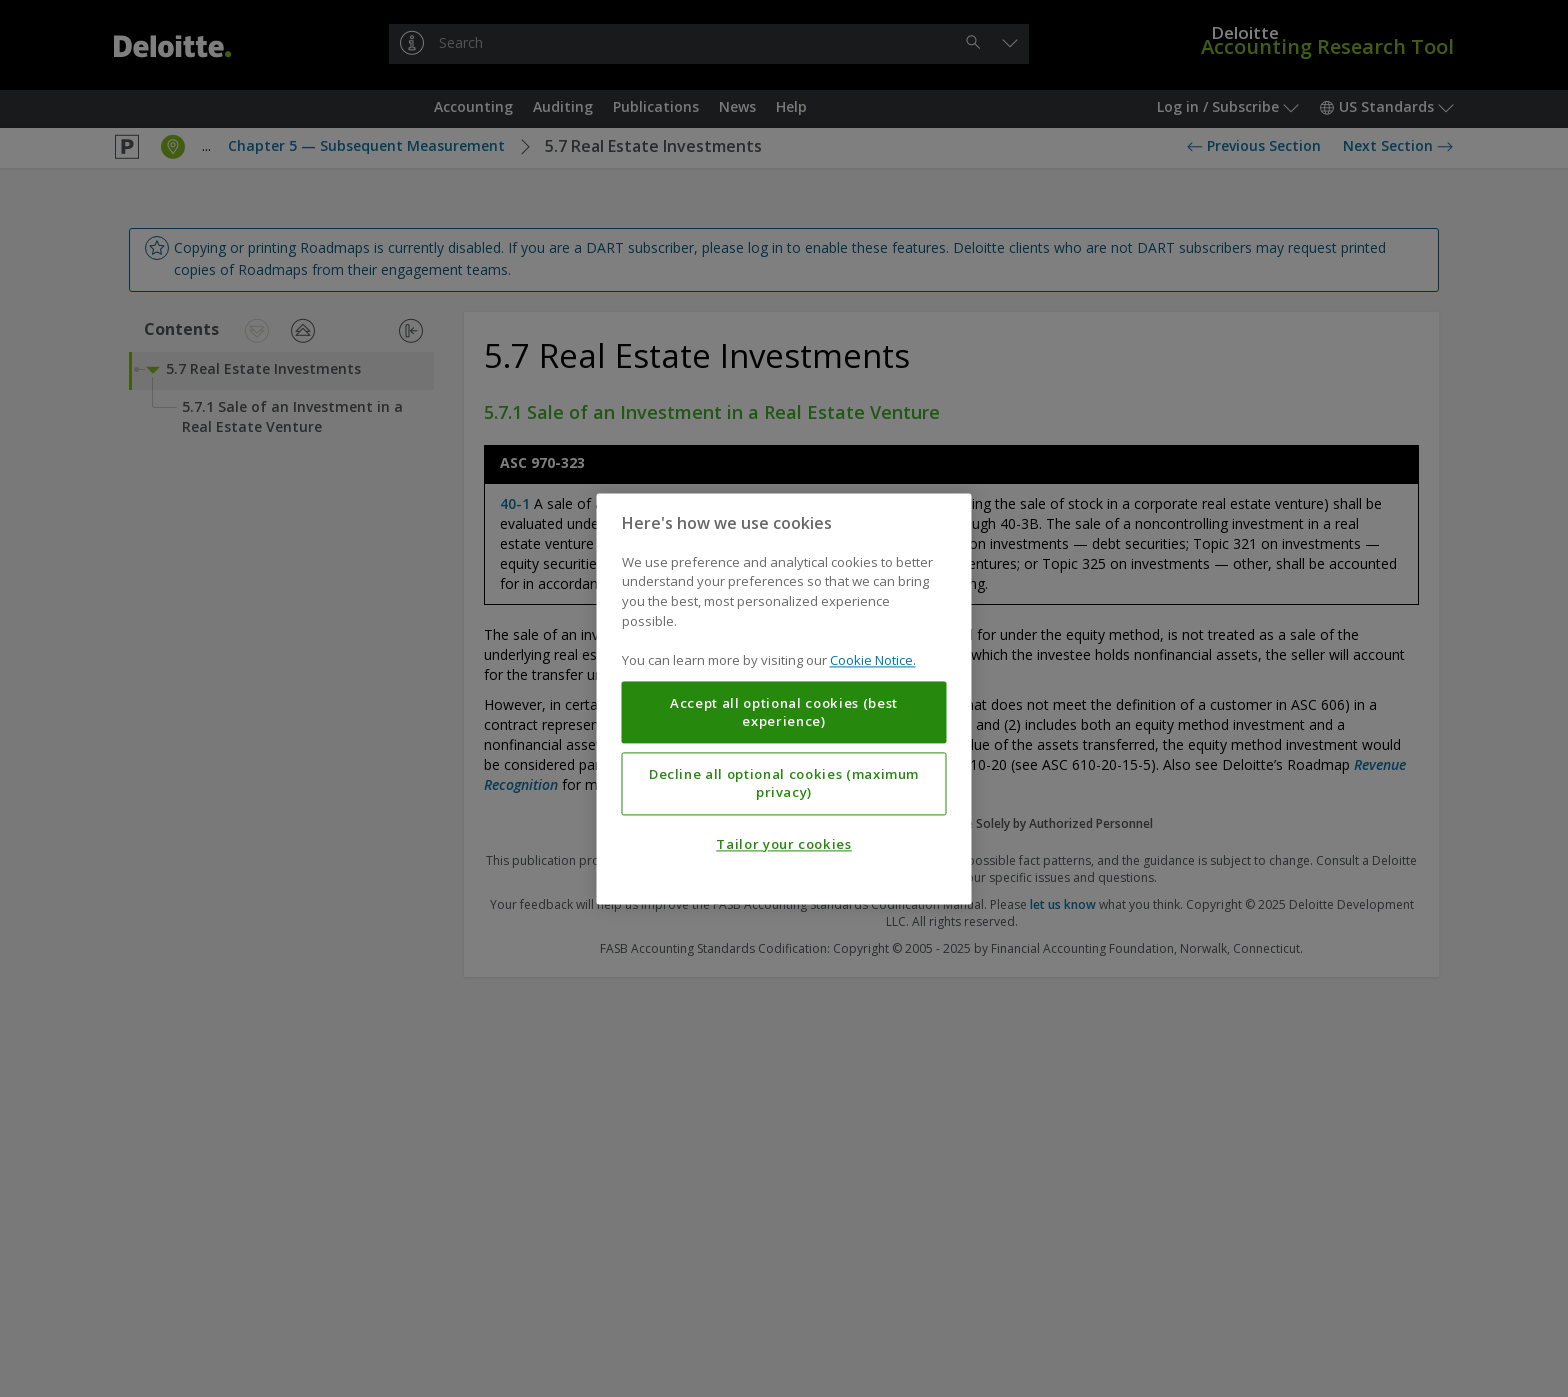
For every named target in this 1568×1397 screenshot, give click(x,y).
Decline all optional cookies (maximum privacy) (784, 783)
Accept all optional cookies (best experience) (784, 712)
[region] (784, 698)
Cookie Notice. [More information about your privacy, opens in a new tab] (873, 660)
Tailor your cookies (783, 844)
